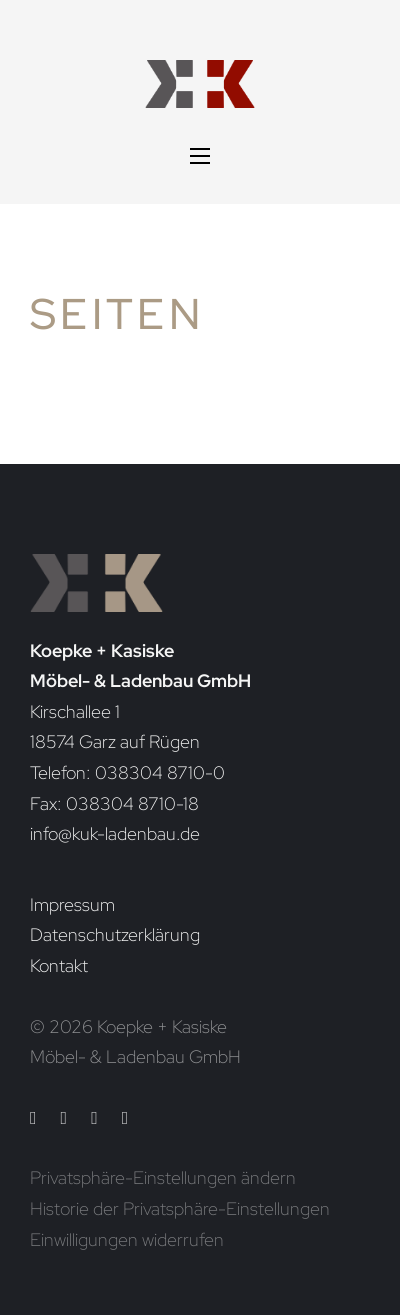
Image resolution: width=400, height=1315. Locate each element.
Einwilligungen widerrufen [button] (127, 1239)
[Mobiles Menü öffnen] (200, 156)
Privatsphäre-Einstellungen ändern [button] (163, 1177)
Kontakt (59, 965)
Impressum (72, 904)
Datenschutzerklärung (115, 934)
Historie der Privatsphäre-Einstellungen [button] (180, 1208)
